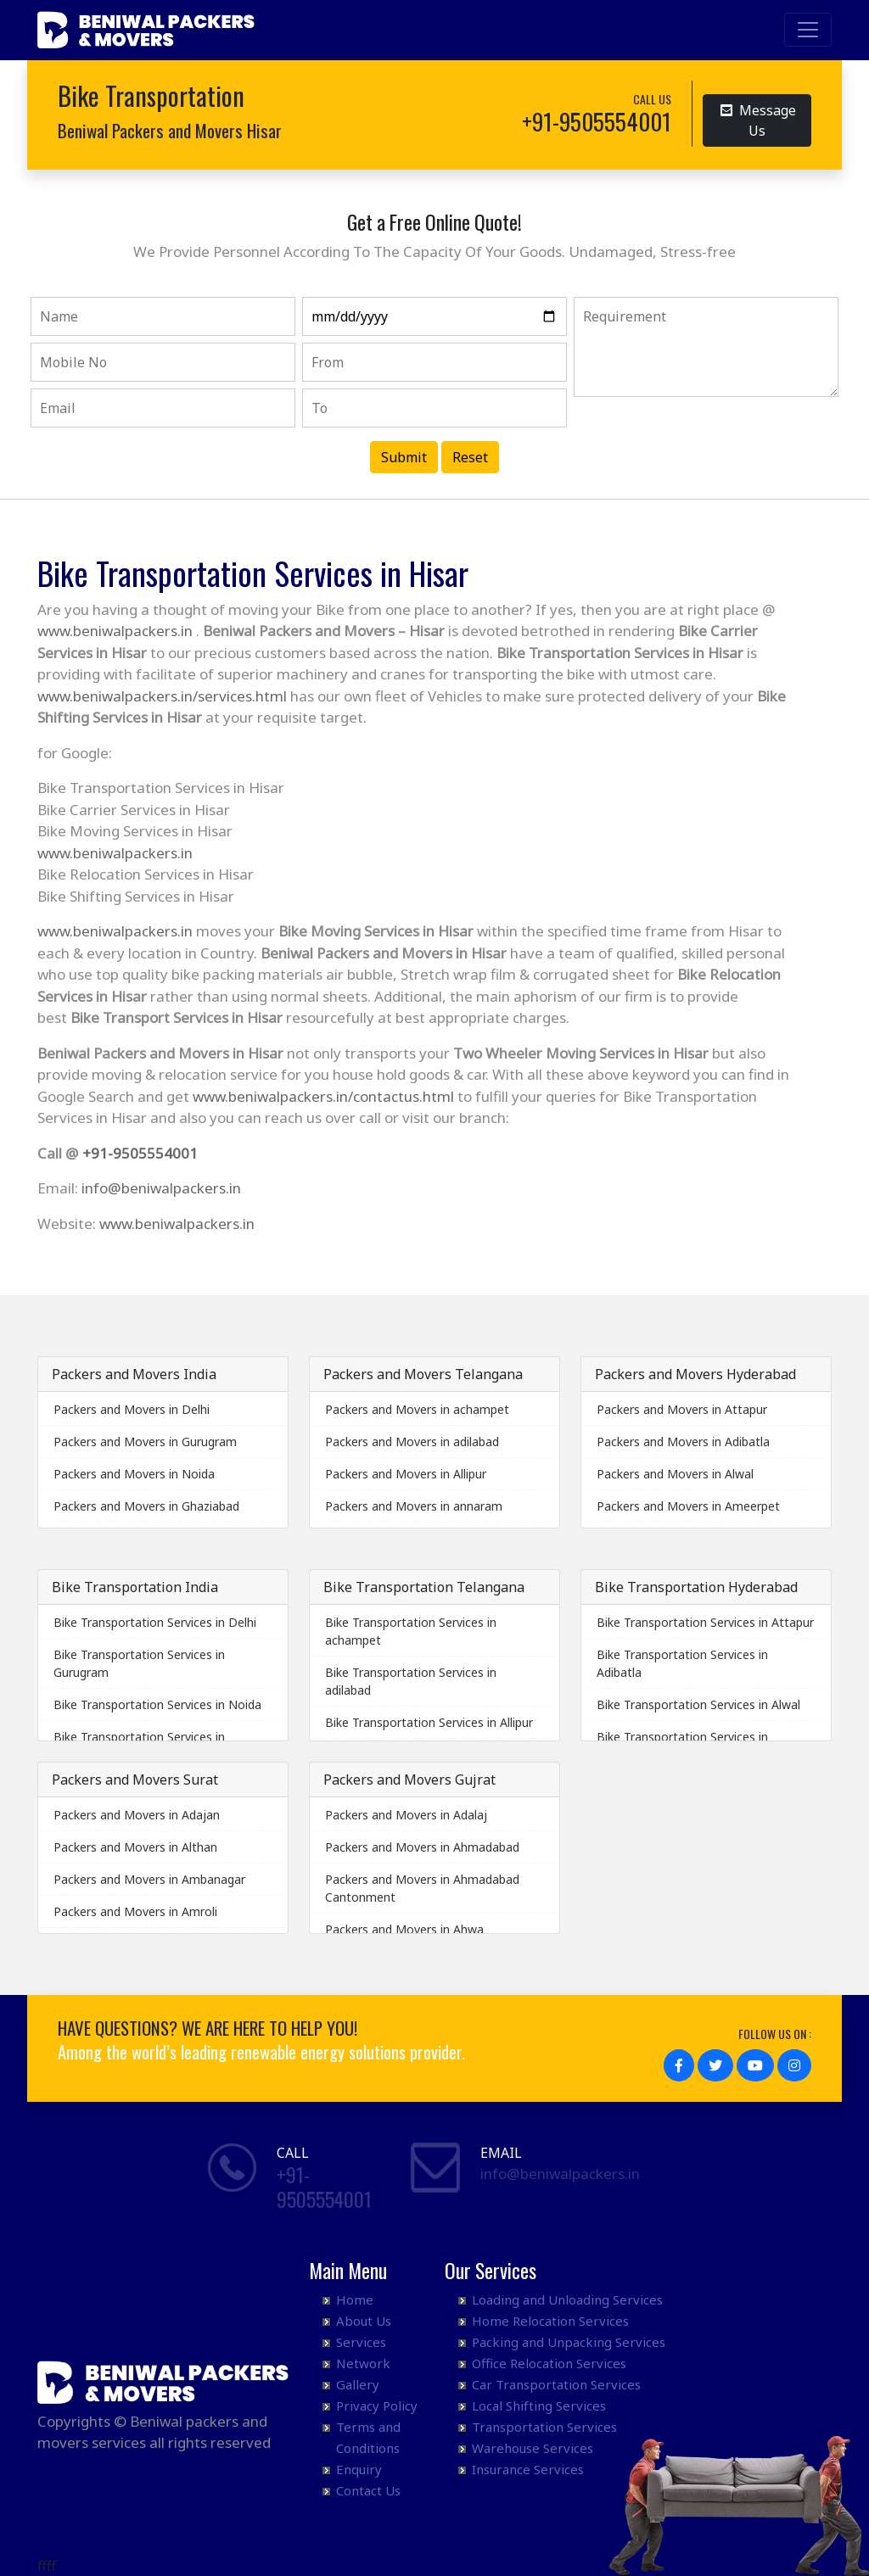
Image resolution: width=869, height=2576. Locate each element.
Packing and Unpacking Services (568, 2341)
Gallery (357, 2384)
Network (363, 2363)
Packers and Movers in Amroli (135, 1911)
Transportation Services (544, 2426)
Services (361, 2341)
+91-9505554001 (140, 1153)
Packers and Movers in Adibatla (683, 1441)
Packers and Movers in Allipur (405, 1474)
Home (354, 2299)
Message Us (758, 119)
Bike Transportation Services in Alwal (698, 1704)
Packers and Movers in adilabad (412, 1441)
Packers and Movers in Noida (134, 1474)
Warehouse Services (532, 2447)
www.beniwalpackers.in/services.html (162, 696)
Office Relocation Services (549, 2363)
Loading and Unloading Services (567, 2299)
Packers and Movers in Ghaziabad (146, 1506)
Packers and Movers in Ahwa (404, 1929)
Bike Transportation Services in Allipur (429, 1722)
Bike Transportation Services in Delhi (154, 1622)
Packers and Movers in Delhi (131, 1409)
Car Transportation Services (556, 2384)
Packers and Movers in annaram (413, 1506)
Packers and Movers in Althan (135, 1847)
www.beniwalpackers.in (115, 630)
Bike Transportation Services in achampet (410, 1631)
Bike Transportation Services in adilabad (410, 1681)
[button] (679, 2065)
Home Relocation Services (550, 2320)
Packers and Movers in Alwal (675, 1474)
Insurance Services (528, 2469)
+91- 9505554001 (324, 2186)
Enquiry (359, 2469)
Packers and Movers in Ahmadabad (422, 1847)
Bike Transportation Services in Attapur (705, 1622)
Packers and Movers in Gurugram (145, 1441)
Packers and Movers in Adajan (136, 1815)
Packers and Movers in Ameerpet (688, 1506)
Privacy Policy (377, 2405)
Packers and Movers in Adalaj (406, 1815)
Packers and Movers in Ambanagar (149, 1879)
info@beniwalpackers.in (161, 1188)
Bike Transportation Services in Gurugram (139, 1663)
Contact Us (368, 2490)
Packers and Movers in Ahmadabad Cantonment (422, 1888)
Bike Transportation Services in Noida (157, 1704)
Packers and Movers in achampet (417, 1409)
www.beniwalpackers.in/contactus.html (323, 1096)
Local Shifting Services (539, 2405)
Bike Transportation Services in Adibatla (682, 1663)
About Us (363, 2320)
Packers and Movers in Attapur (682, 1409)
